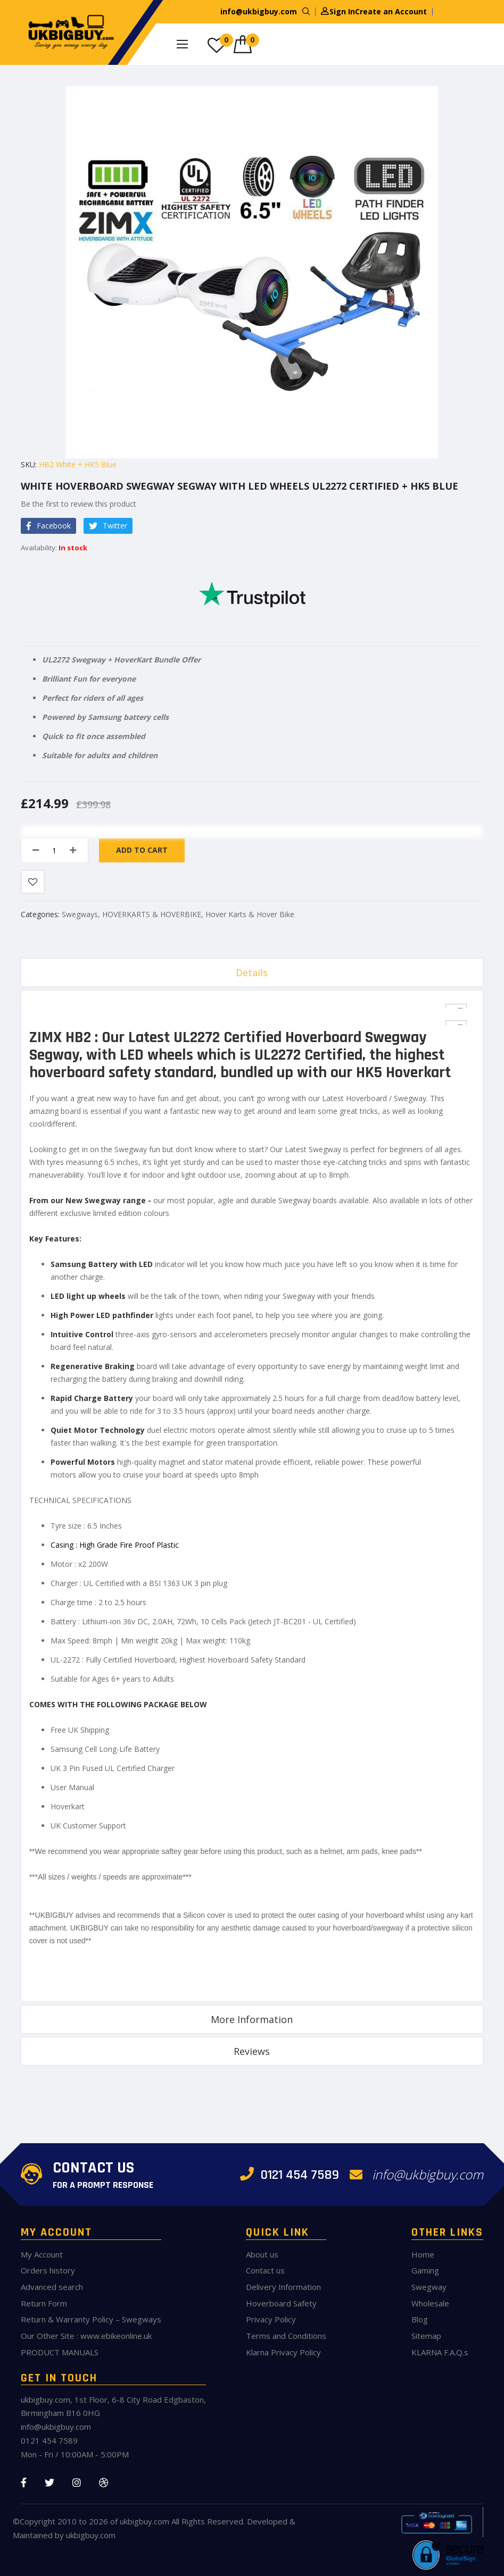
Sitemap (426, 2335)
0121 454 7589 (290, 2175)
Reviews (252, 2051)
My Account (42, 2254)
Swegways (80, 914)
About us (262, 2254)
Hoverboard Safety (281, 2303)
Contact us (265, 2270)
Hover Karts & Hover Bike (249, 914)
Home (422, 2254)
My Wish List (226, 40)
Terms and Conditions (286, 2335)
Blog (419, 2319)
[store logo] (69, 32)
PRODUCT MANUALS (59, 2352)
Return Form (44, 2303)
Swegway (429, 2286)
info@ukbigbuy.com (258, 11)
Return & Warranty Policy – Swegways (91, 2319)
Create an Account (391, 11)
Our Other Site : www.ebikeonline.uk (86, 2335)
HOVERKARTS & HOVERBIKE (151, 914)
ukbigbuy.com (144, 2521)
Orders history (48, 2270)
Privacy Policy (271, 2319)
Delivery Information (283, 2286)
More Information (252, 2019)
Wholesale (430, 2303)
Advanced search (52, 2286)
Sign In (342, 11)
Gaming (425, 2270)
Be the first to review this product (78, 504)
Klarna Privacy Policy (283, 2352)
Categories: (41, 914)
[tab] (252, 972)
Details (252, 972)
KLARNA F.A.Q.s (439, 2352)
